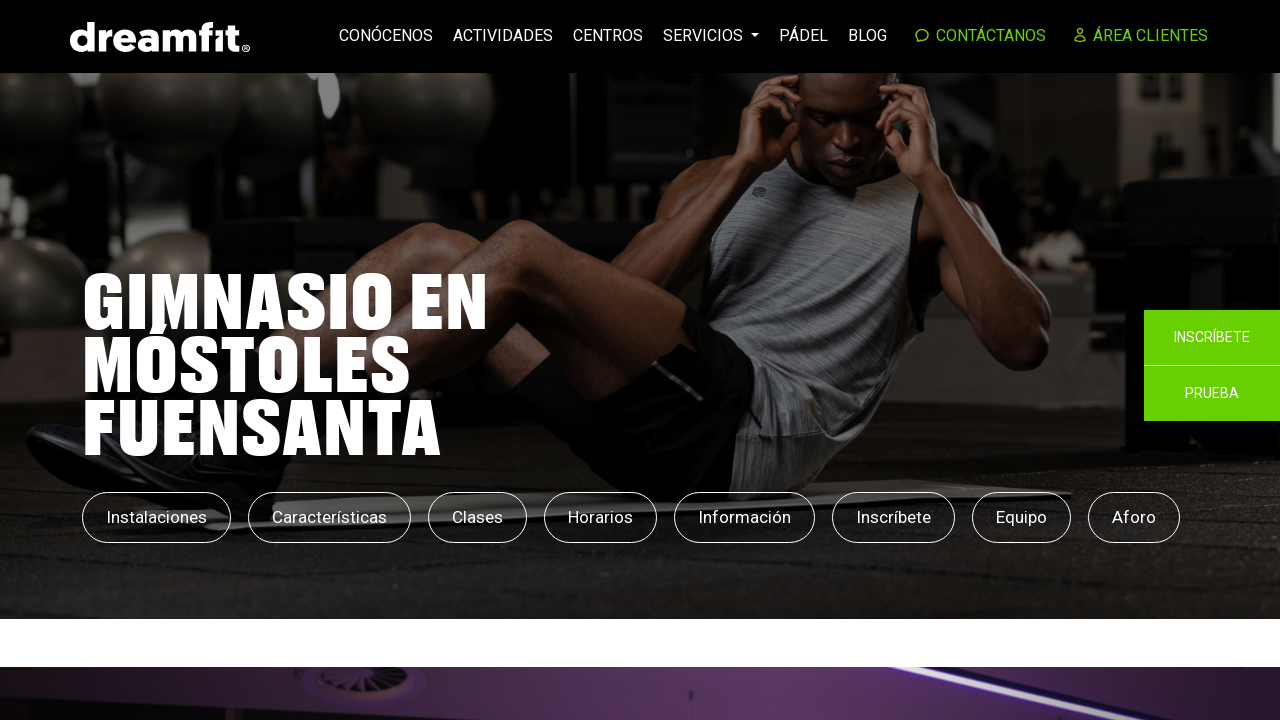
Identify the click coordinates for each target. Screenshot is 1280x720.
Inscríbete (893, 517)
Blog (867, 35)
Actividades (503, 35)
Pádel (803, 35)
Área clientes (1141, 35)
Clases (477, 517)
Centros (608, 35)
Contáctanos (980, 35)
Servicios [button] (705, 35)
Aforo (1134, 517)
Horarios (600, 517)
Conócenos (386, 35)
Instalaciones (156, 517)
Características (329, 517)
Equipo (1021, 517)
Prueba (1212, 393)
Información (744, 517)
